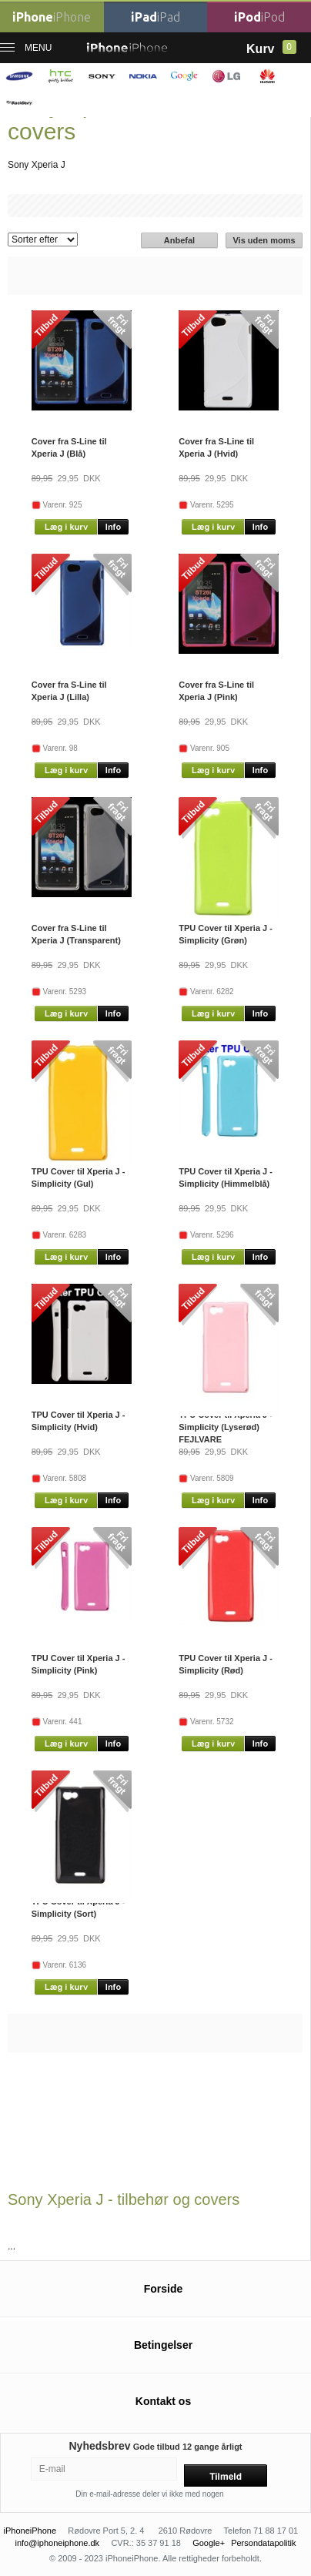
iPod (259, 17)
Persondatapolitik (263, 2543)
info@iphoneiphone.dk (57, 2543)
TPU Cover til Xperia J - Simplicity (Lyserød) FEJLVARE (226, 1427)
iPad (155, 17)
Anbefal (179, 240)
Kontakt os (163, 2401)
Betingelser (163, 2345)
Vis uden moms (263, 240)
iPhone (51, 17)
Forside (163, 2289)
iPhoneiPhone (30, 2530)
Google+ (208, 2543)
